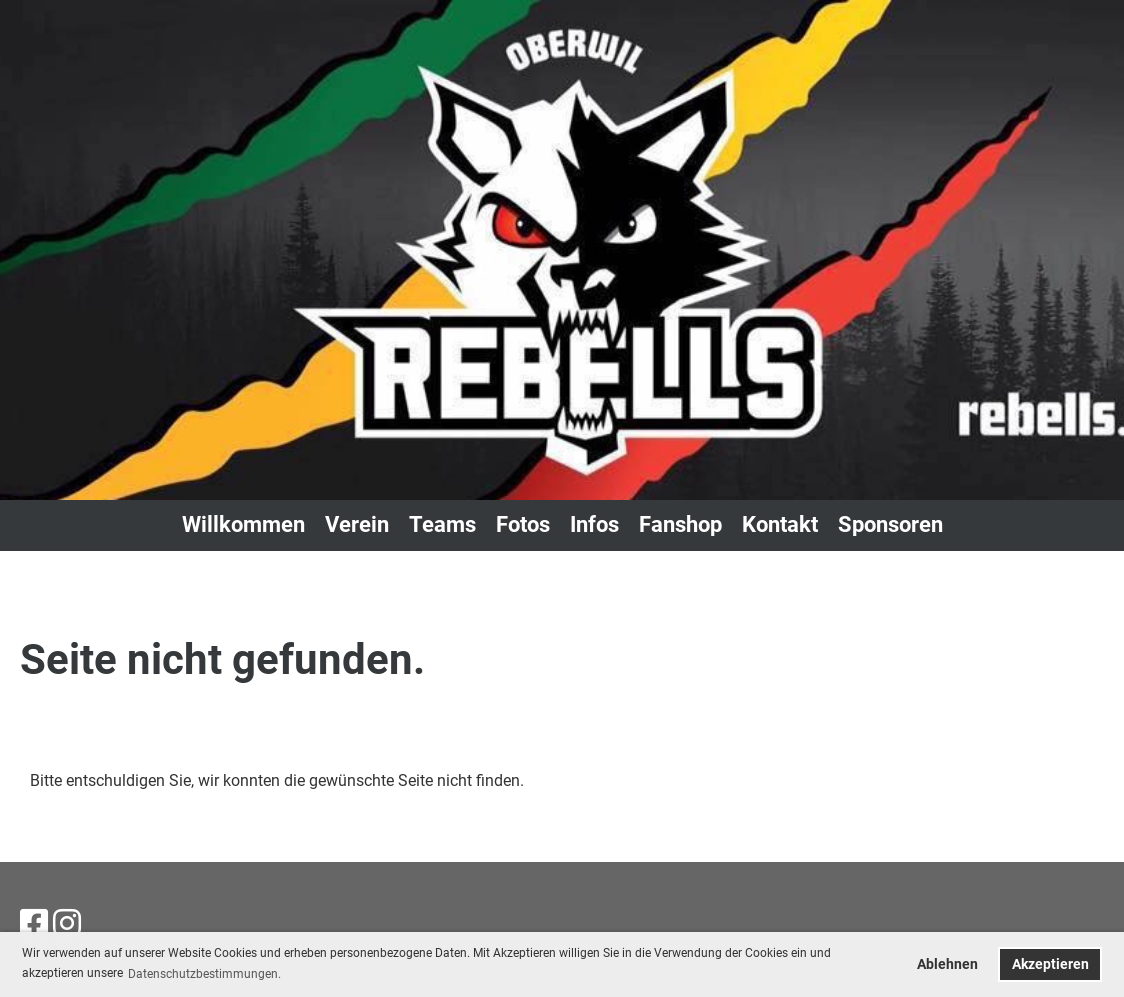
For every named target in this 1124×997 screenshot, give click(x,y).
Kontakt (780, 524)
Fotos (523, 524)
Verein (357, 524)
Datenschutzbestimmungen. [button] (204, 974)
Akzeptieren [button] (1050, 964)
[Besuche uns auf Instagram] (67, 924)
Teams (442, 524)
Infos (594, 524)
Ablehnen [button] (947, 964)
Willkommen (243, 524)
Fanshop (680, 524)
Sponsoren (890, 524)
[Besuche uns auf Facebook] (34, 924)
